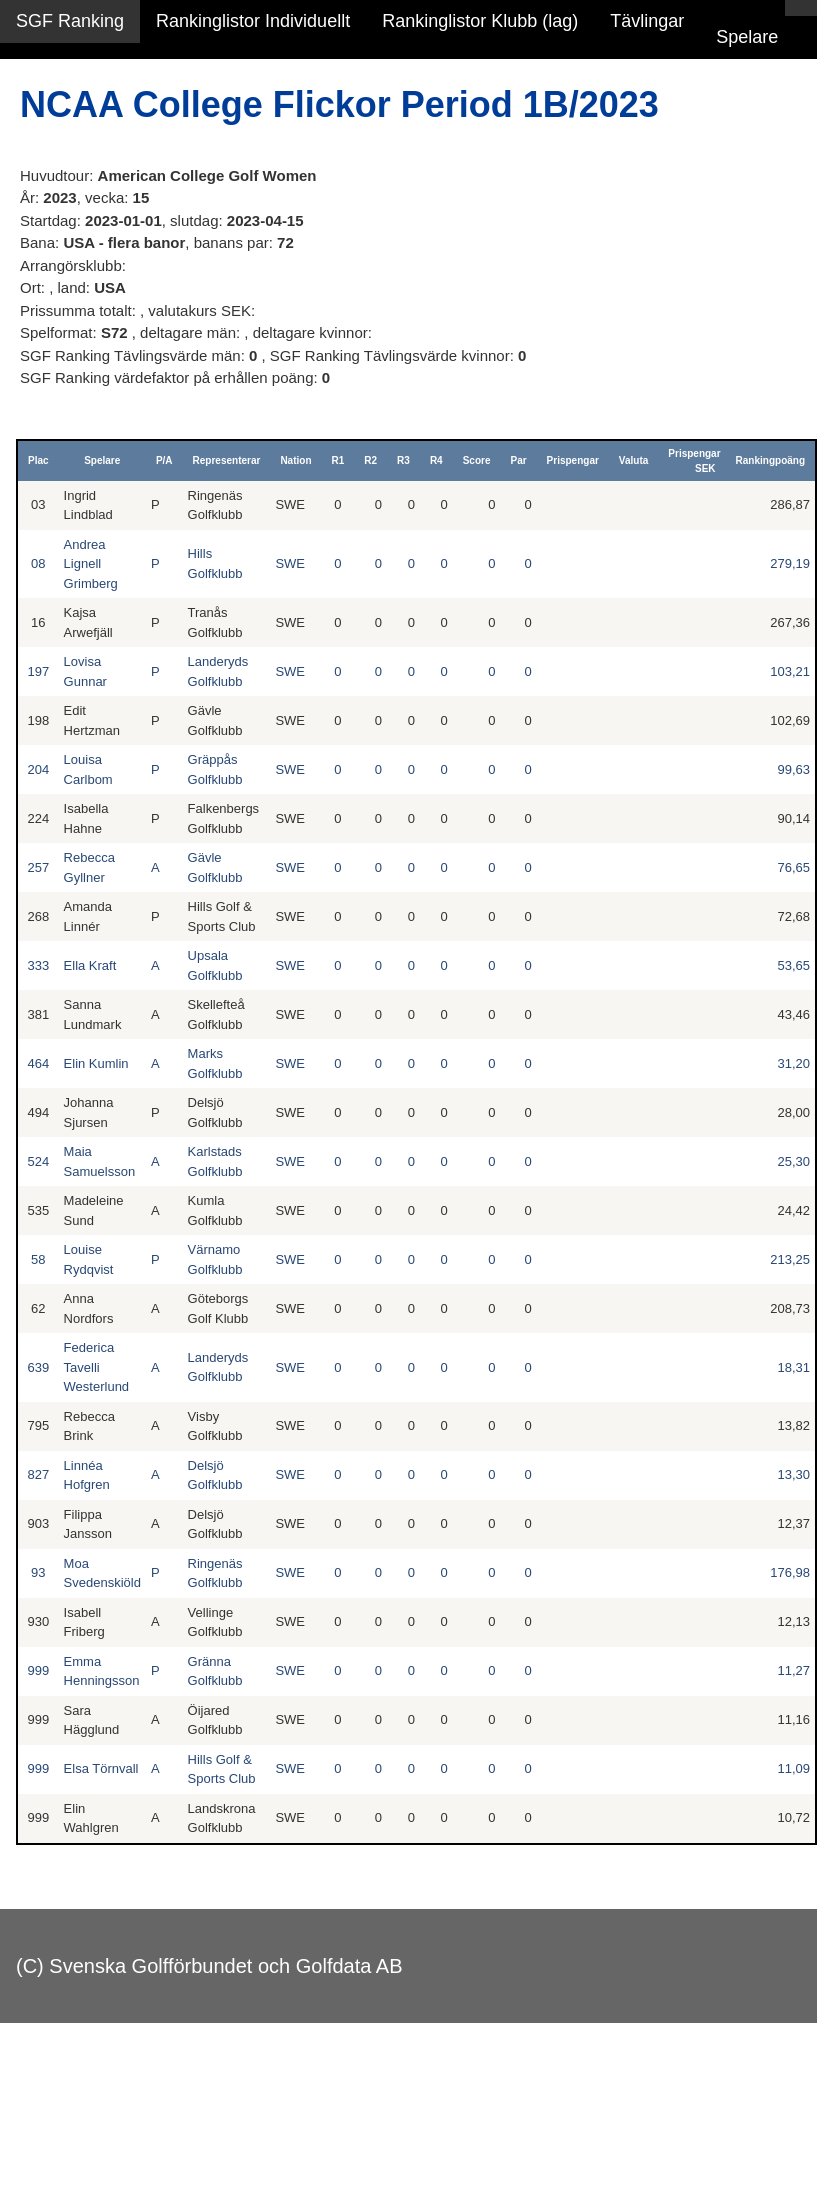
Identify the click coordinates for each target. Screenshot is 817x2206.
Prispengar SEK (694, 461)
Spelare (747, 37)
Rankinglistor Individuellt (253, 21)
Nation (295, 460)
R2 (370, 460)
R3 (403, 460)
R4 (436, 460)
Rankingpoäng (770, 460)
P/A (164, 460)
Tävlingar (647, 21)
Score (477, 460)
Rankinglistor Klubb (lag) (480, 21)
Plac (38, 460)
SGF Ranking (70, 21)
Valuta (633, 460)
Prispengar (573, 460)
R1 (338, 460)
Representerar (227, 460)
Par (518, 460)
